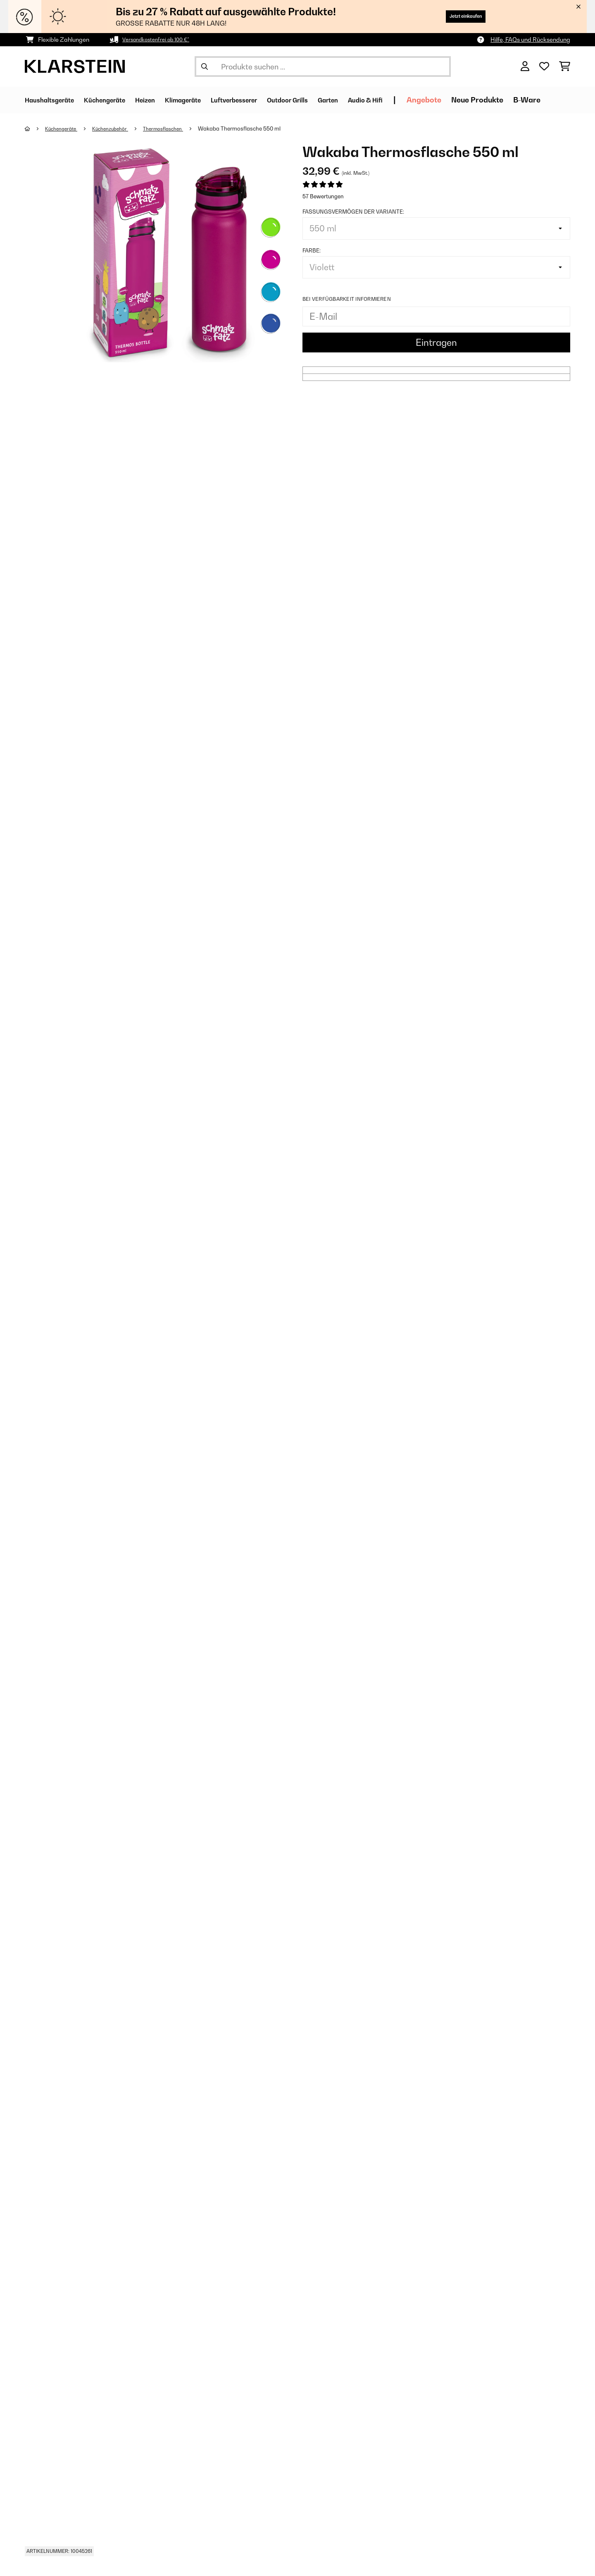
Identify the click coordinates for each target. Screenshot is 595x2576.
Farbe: (311, 250)
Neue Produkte (541, 99)
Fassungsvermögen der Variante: (353, 211)
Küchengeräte (64, 128)
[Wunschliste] (544, 66)
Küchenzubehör (118, 128)
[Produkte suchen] (323, 66)
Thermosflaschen (176, 128)
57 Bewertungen (323, 196)
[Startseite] (35, 128)
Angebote (488, 99)
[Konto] (525, 66)
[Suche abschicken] (204, 66)
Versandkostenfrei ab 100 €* (160, 39)
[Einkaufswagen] (564, 66)
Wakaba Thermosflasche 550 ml (255, 128)
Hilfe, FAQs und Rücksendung (530, 39)
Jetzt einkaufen (456, 16)
